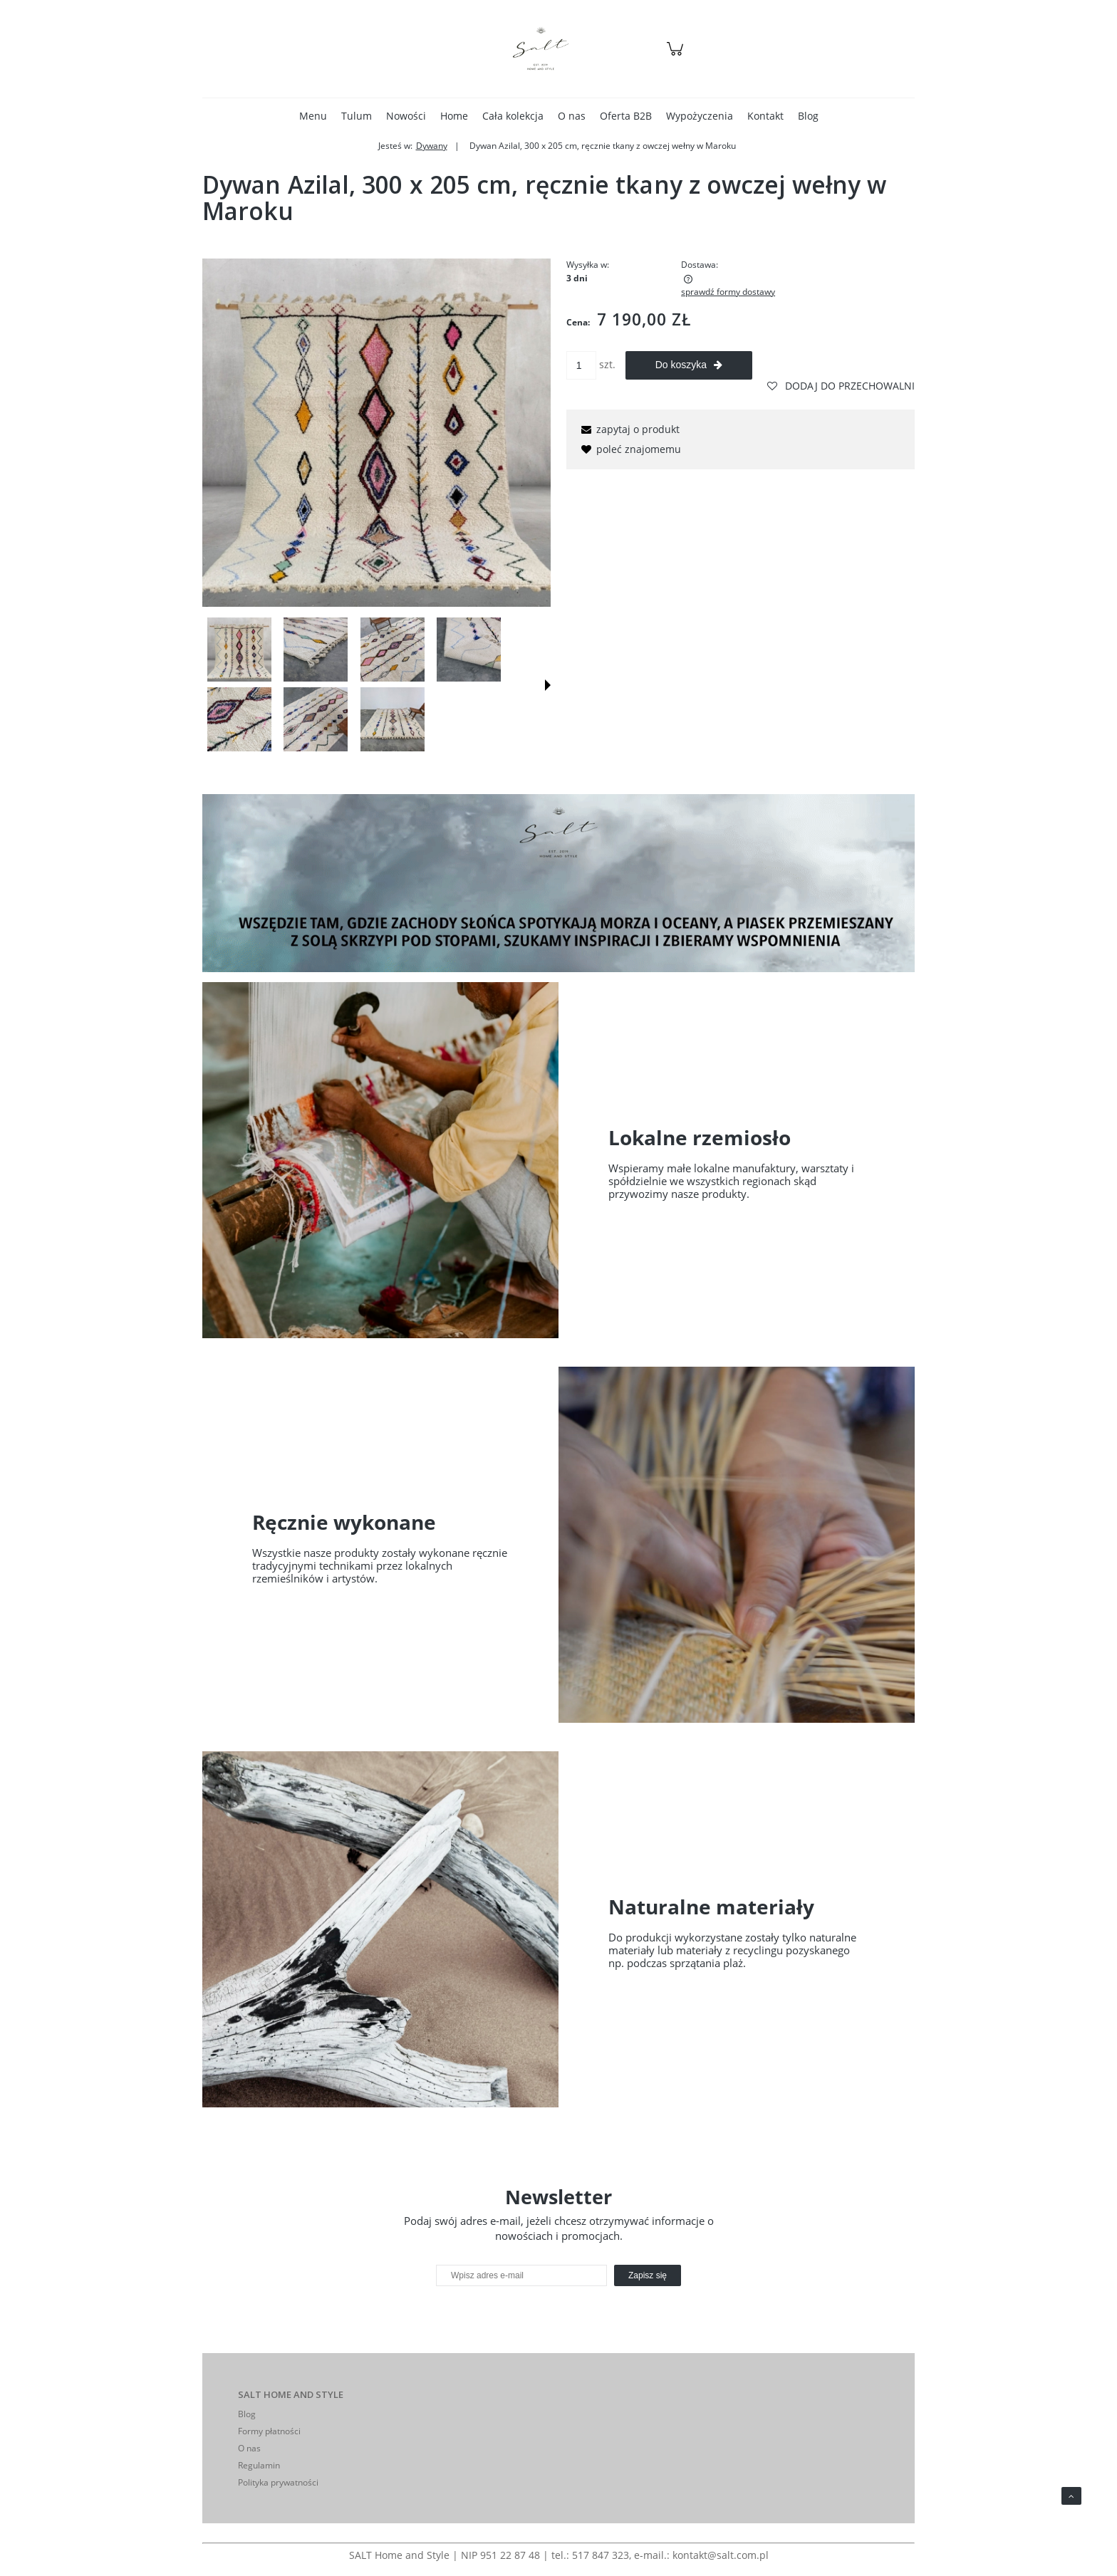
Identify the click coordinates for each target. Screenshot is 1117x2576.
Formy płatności (269, 2431)
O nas (249, 2448)
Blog (247, 2414)
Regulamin (259, 2465)
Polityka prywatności (278, 2482)
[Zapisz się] (647, 2275)
